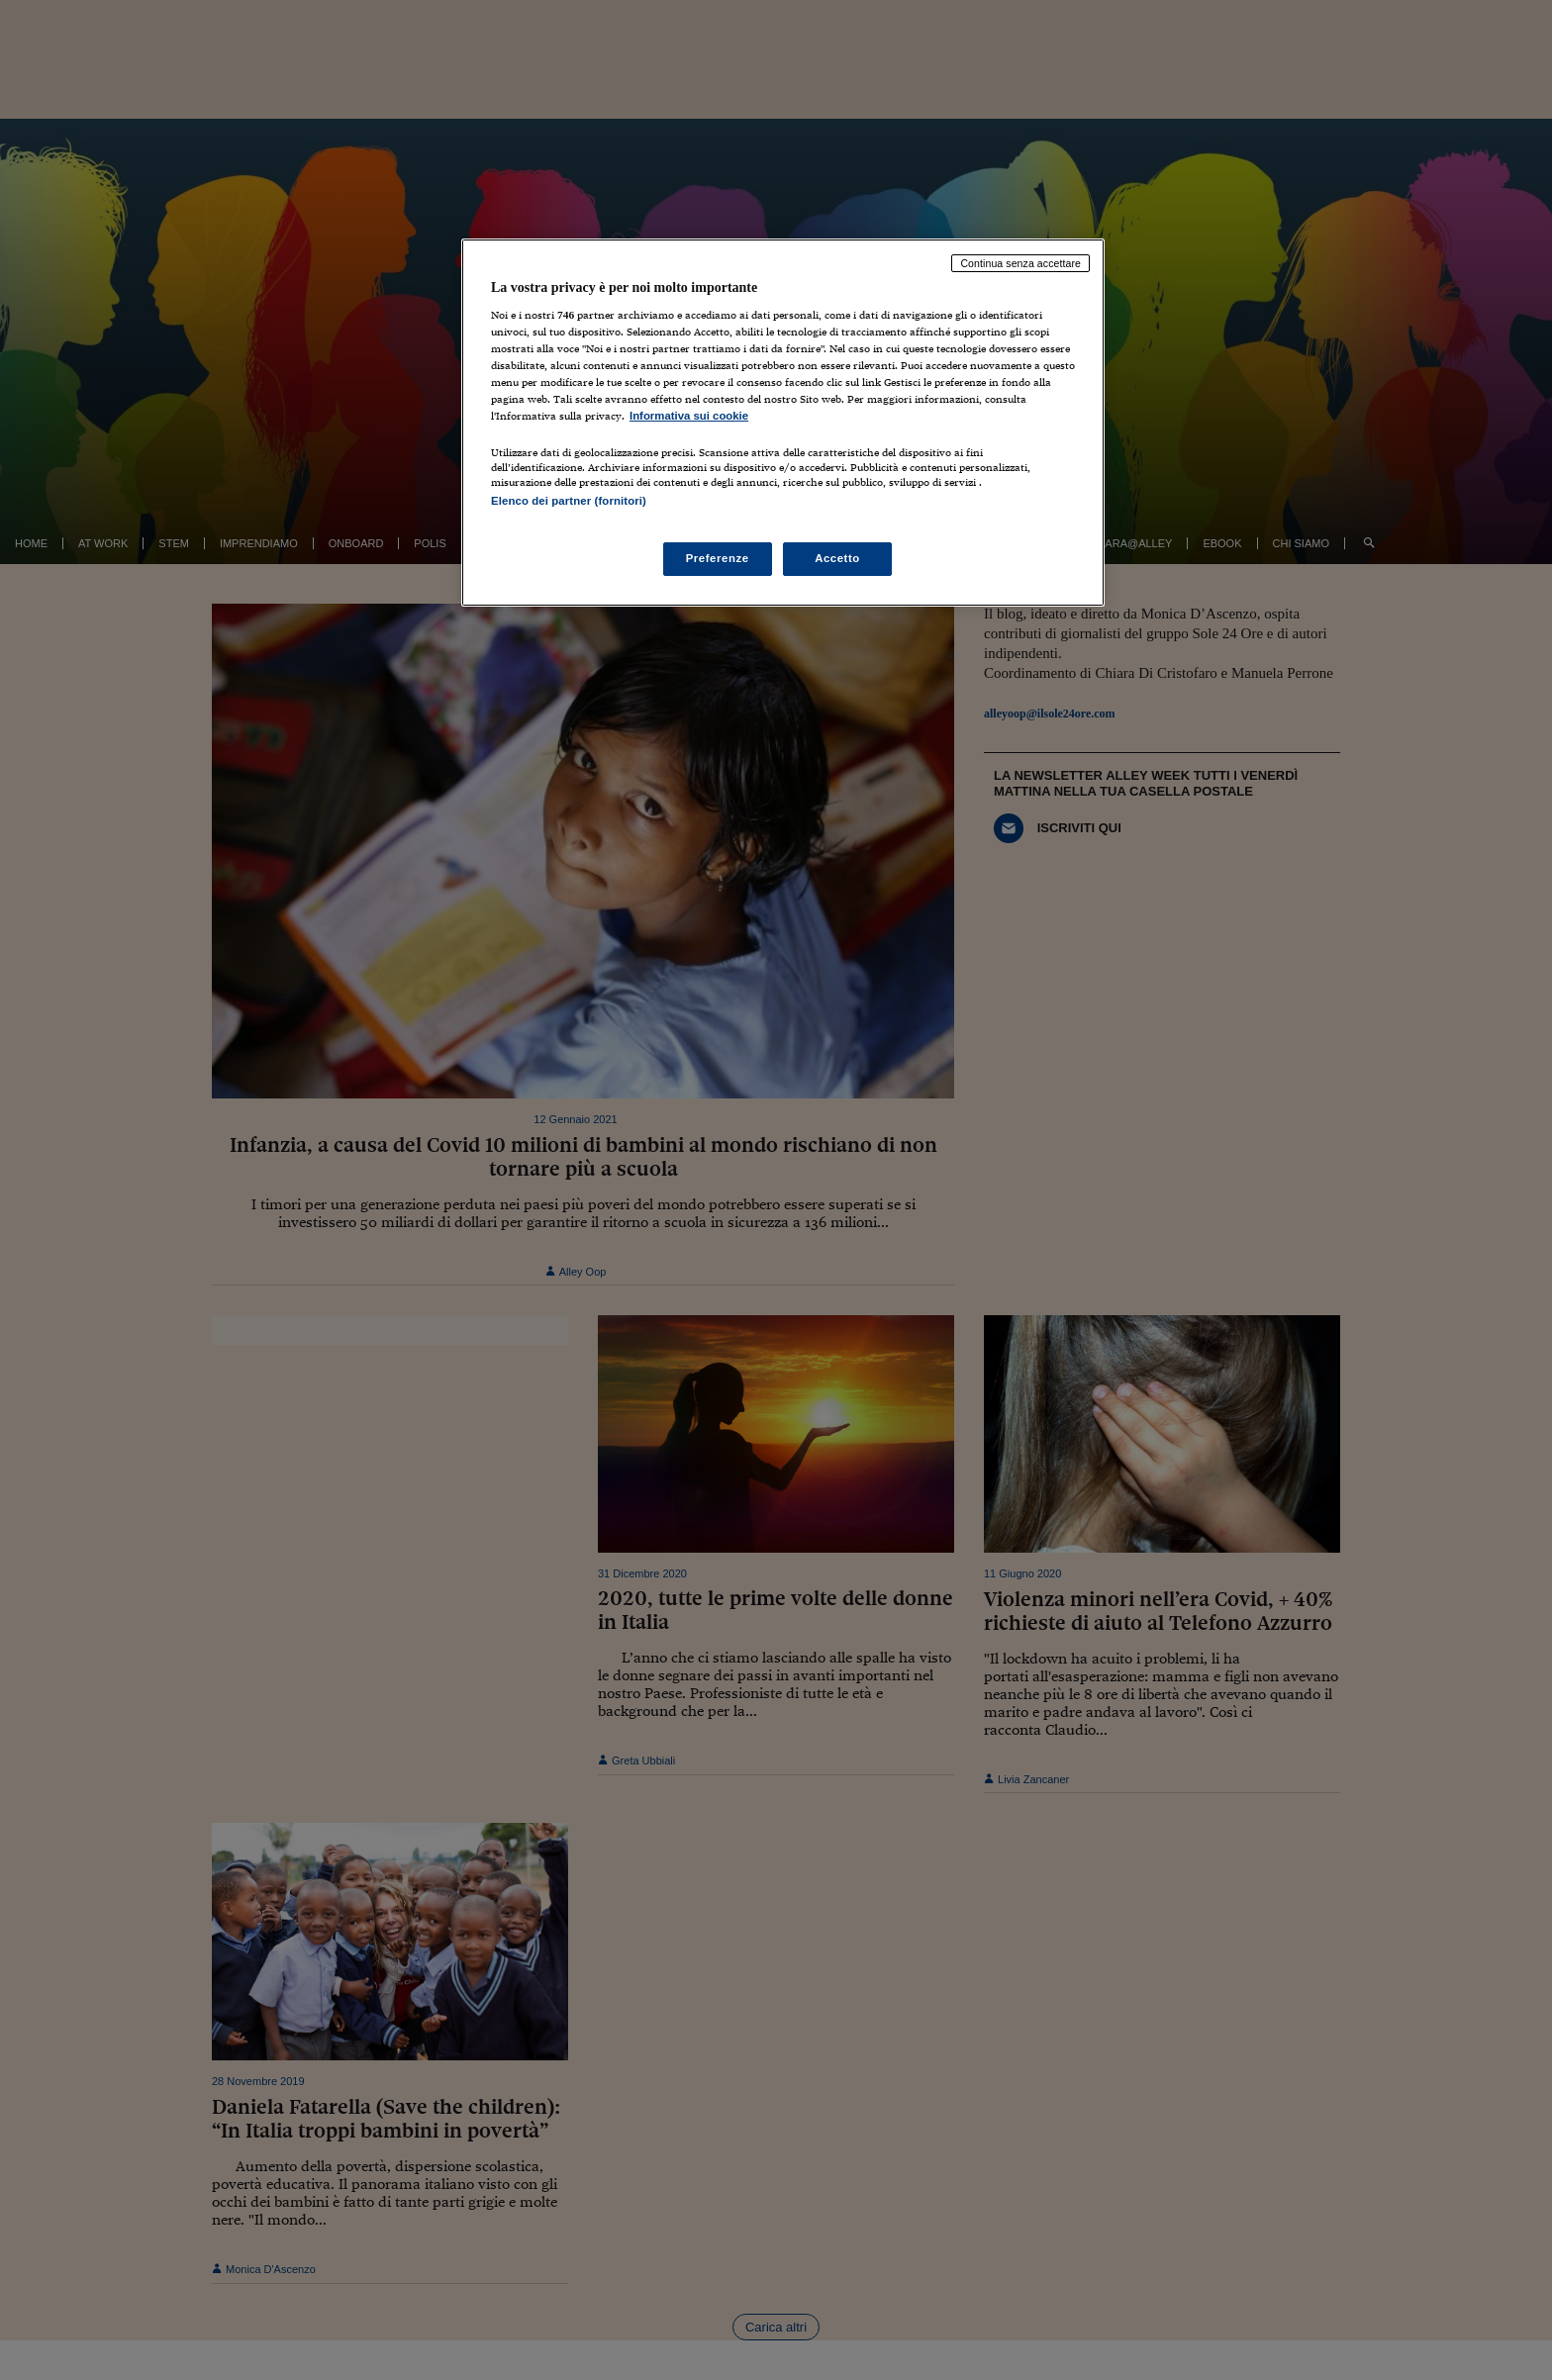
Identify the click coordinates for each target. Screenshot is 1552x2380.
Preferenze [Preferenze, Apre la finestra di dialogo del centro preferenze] (717, 558)
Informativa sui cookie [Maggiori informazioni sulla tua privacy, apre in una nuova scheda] (689, 416)
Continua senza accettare (1020, 263)
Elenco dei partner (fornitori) (568, 501)
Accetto (837, 558)
